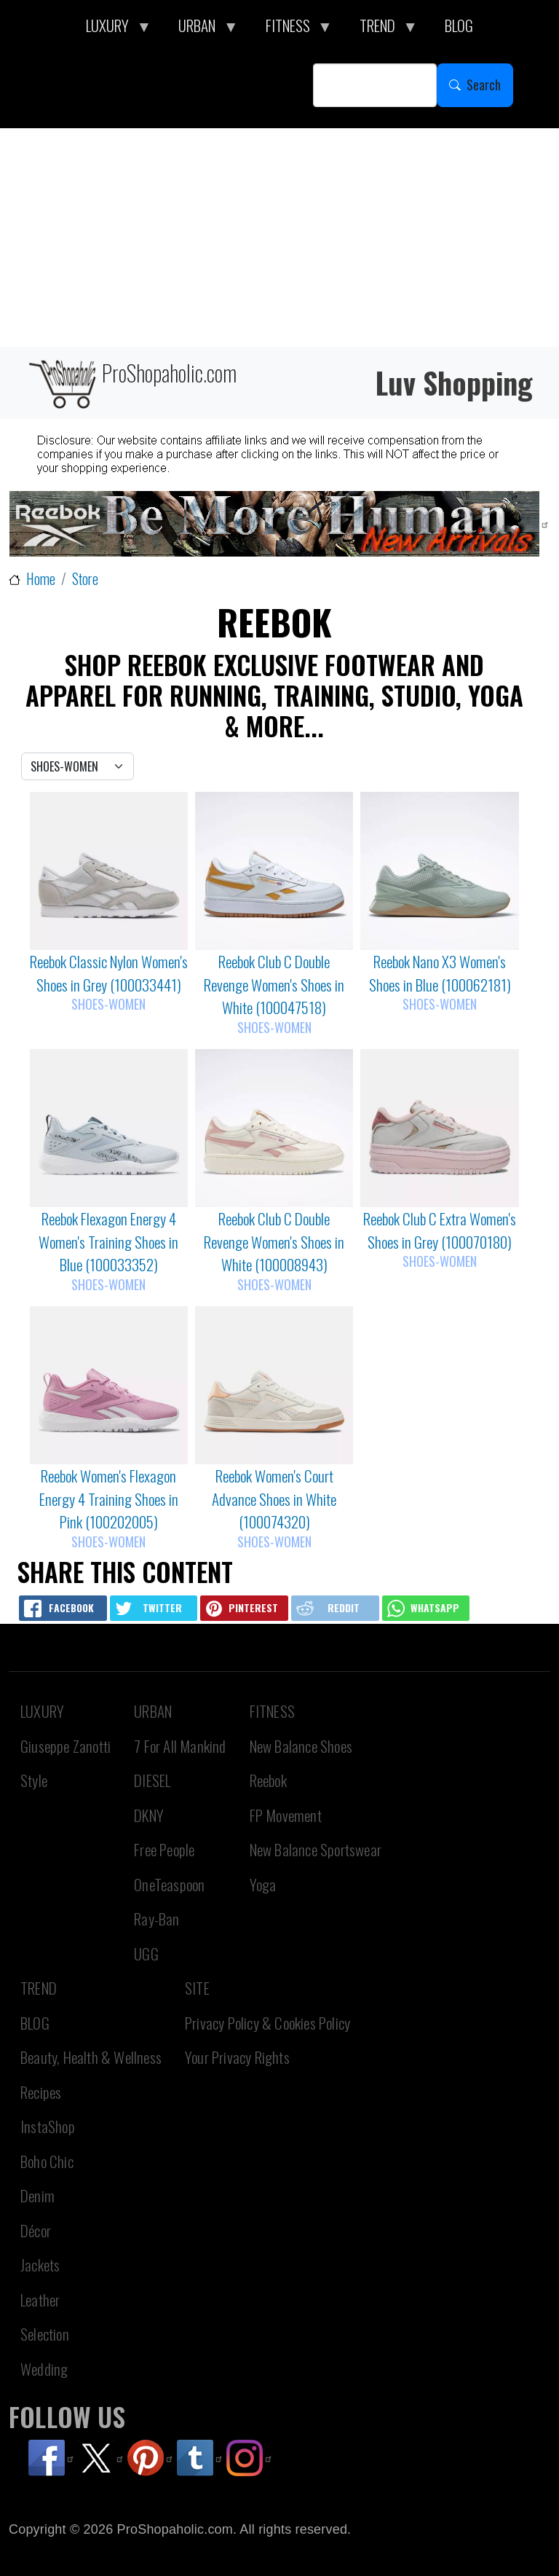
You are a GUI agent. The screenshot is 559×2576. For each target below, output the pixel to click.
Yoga (263, 1884)
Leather (40, 2299)
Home (40, 578)
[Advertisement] (279, 237)
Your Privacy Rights (237, 2057)
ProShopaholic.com (131, 382)
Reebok (268, 1780)
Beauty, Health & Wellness (91, 2057)
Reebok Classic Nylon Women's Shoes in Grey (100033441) (109, 973)
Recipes (40, 2092)
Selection (44, 2333)
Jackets (40, 2264)
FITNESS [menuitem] (291, 29)
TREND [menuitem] (381, 29)
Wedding (44, 2368)
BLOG (34, 2022)
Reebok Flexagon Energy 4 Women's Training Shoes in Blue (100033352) (108, 1241)
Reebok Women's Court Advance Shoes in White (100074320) (274, 1498)
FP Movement (286, 1815)
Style (33, 1780)
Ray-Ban (156, 1918)
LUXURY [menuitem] (111, 29)
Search (484, 84)
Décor (35, 2230)
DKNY (149, 1815)
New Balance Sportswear (315, 1849)
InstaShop (47, 2126)
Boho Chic (47, 2161)
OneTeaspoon (169, 1884)
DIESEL (152, 1780)
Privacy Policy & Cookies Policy (267, 2022)
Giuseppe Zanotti (65, 1746)
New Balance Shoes (301, 1746)
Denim (37, 2195)
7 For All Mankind (180, 1746)
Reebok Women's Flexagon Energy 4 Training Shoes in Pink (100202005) (108, 1498)
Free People (164, 1849)
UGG (146, 1953)
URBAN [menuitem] (201, 29)
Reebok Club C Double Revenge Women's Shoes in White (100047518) (274, 984)
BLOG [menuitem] (459, 25)
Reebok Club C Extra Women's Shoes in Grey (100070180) (439, 1230)
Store (85, 578)
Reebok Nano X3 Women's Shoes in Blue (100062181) (440, 973)
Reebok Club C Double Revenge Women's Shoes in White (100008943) (274, 1241)
